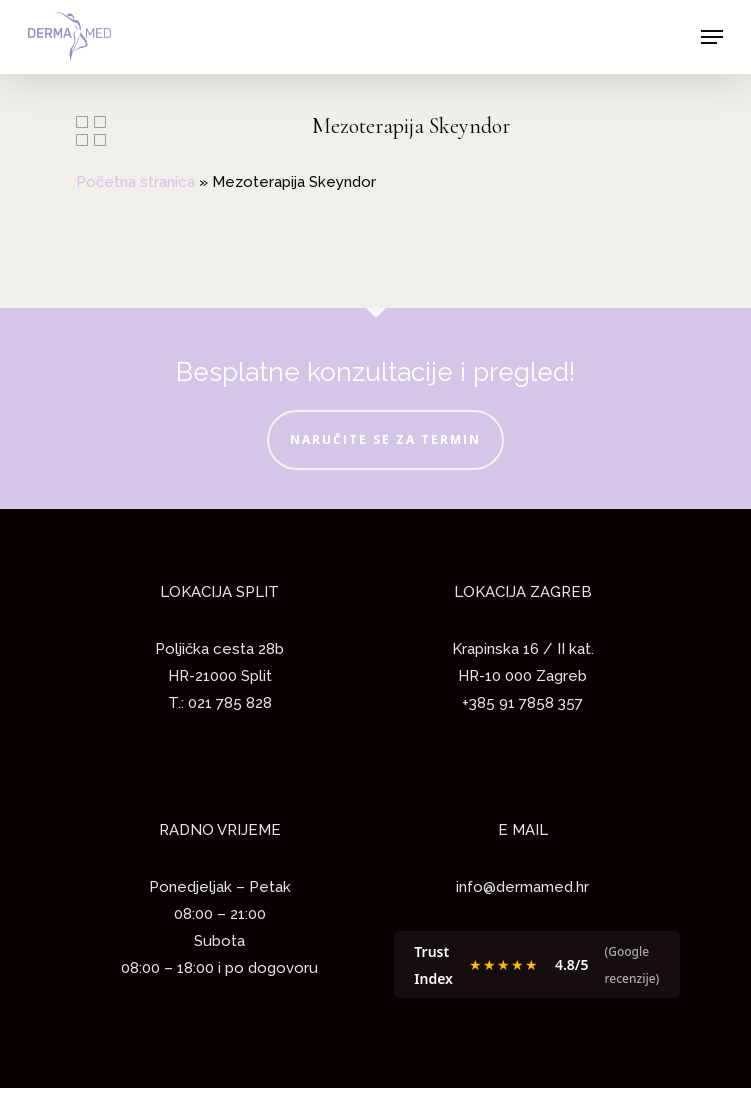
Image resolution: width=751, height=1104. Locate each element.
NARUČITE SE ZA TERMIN (385, 439)
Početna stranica (135, 182)
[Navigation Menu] (712, 37)
